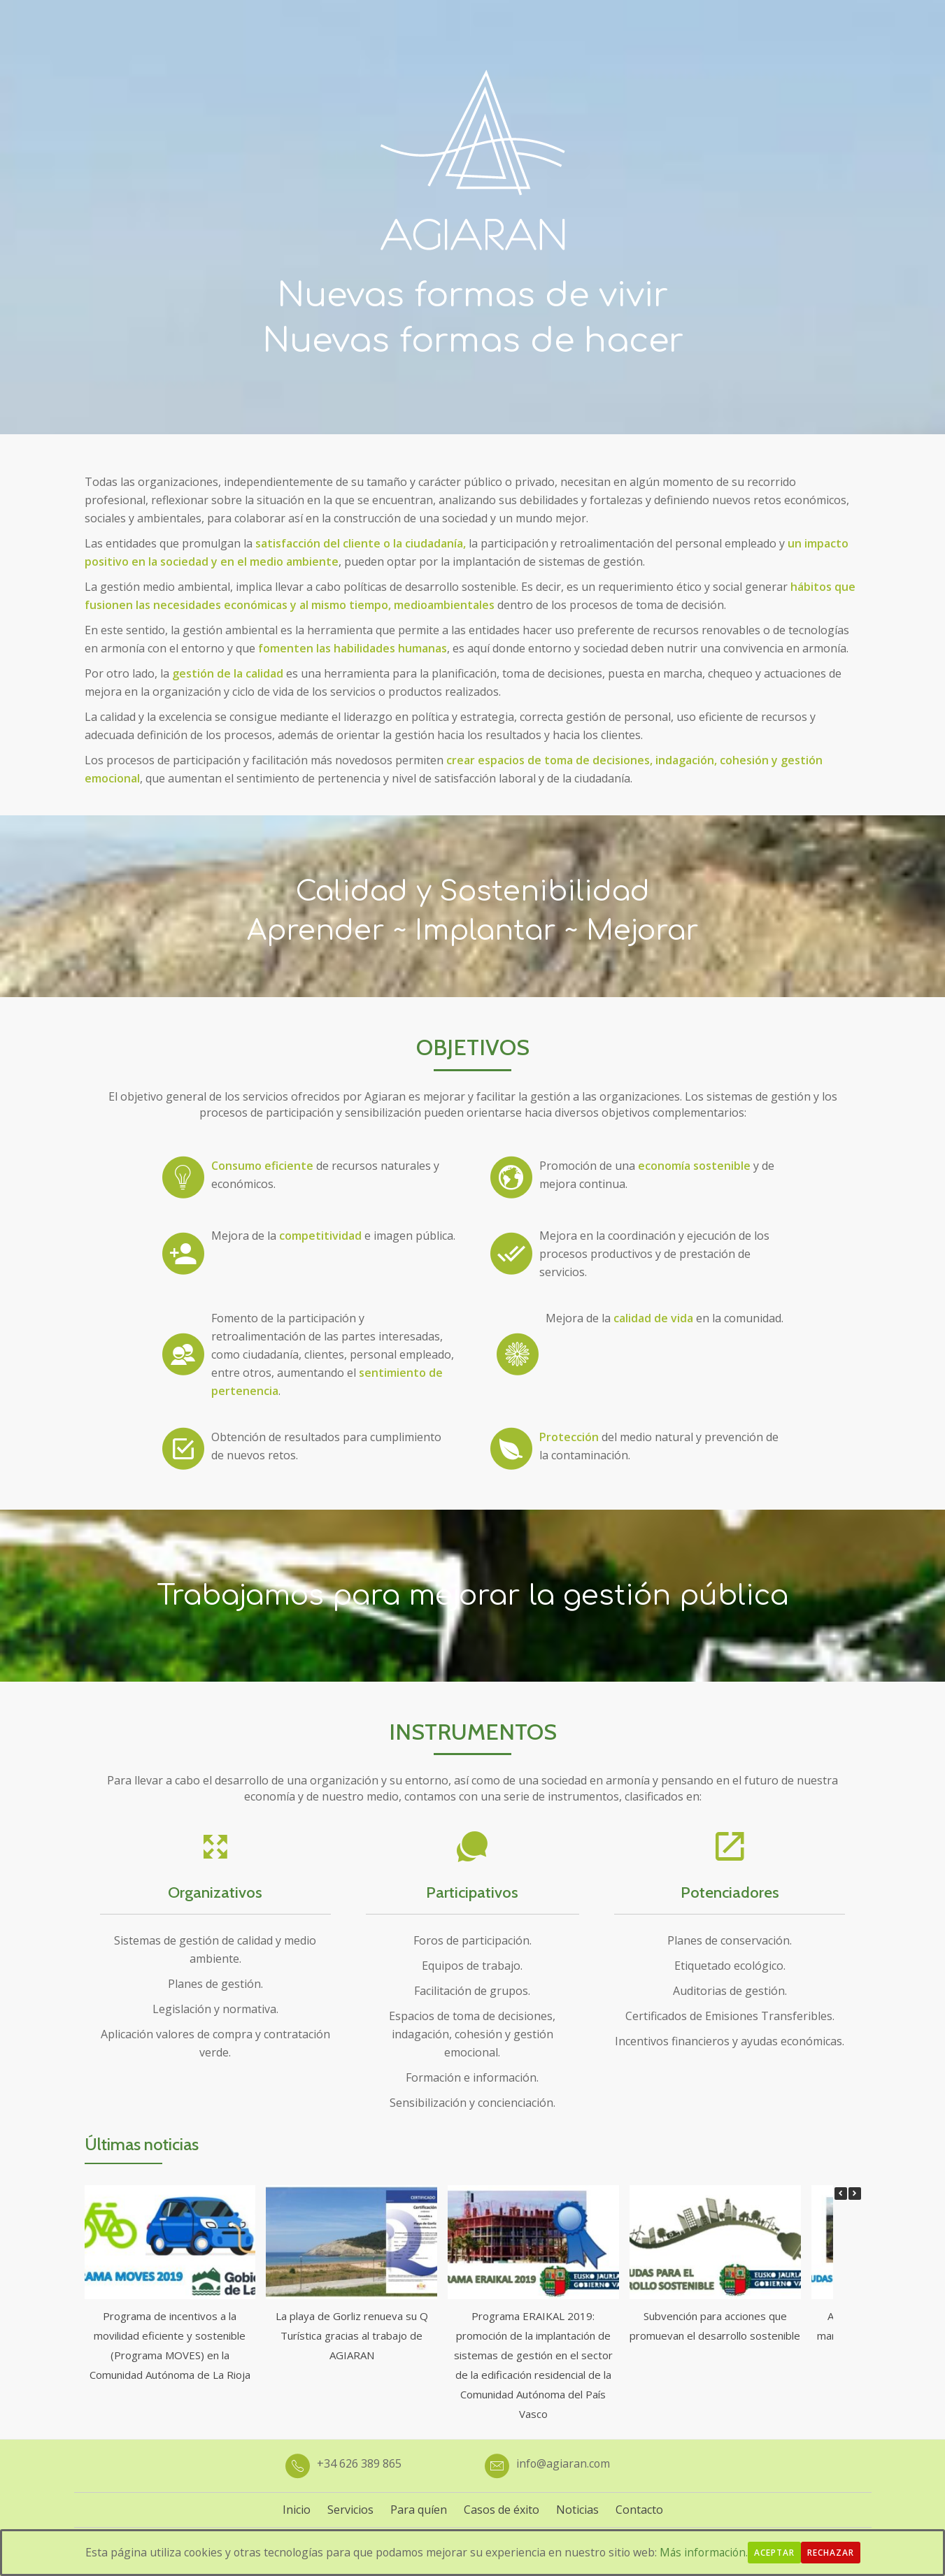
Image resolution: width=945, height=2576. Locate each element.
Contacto (639, 2509)
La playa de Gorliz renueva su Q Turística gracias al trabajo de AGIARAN (352, 2335)
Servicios (350, 2509)
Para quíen (418, 2509)
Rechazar (835, 2553)
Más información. (707, 2552)
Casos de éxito (501, 2509)
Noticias (577, 2509)
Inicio (297, 2509)
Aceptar (779, 2553)
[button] (854, 2193)
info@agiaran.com (563, 2463)
